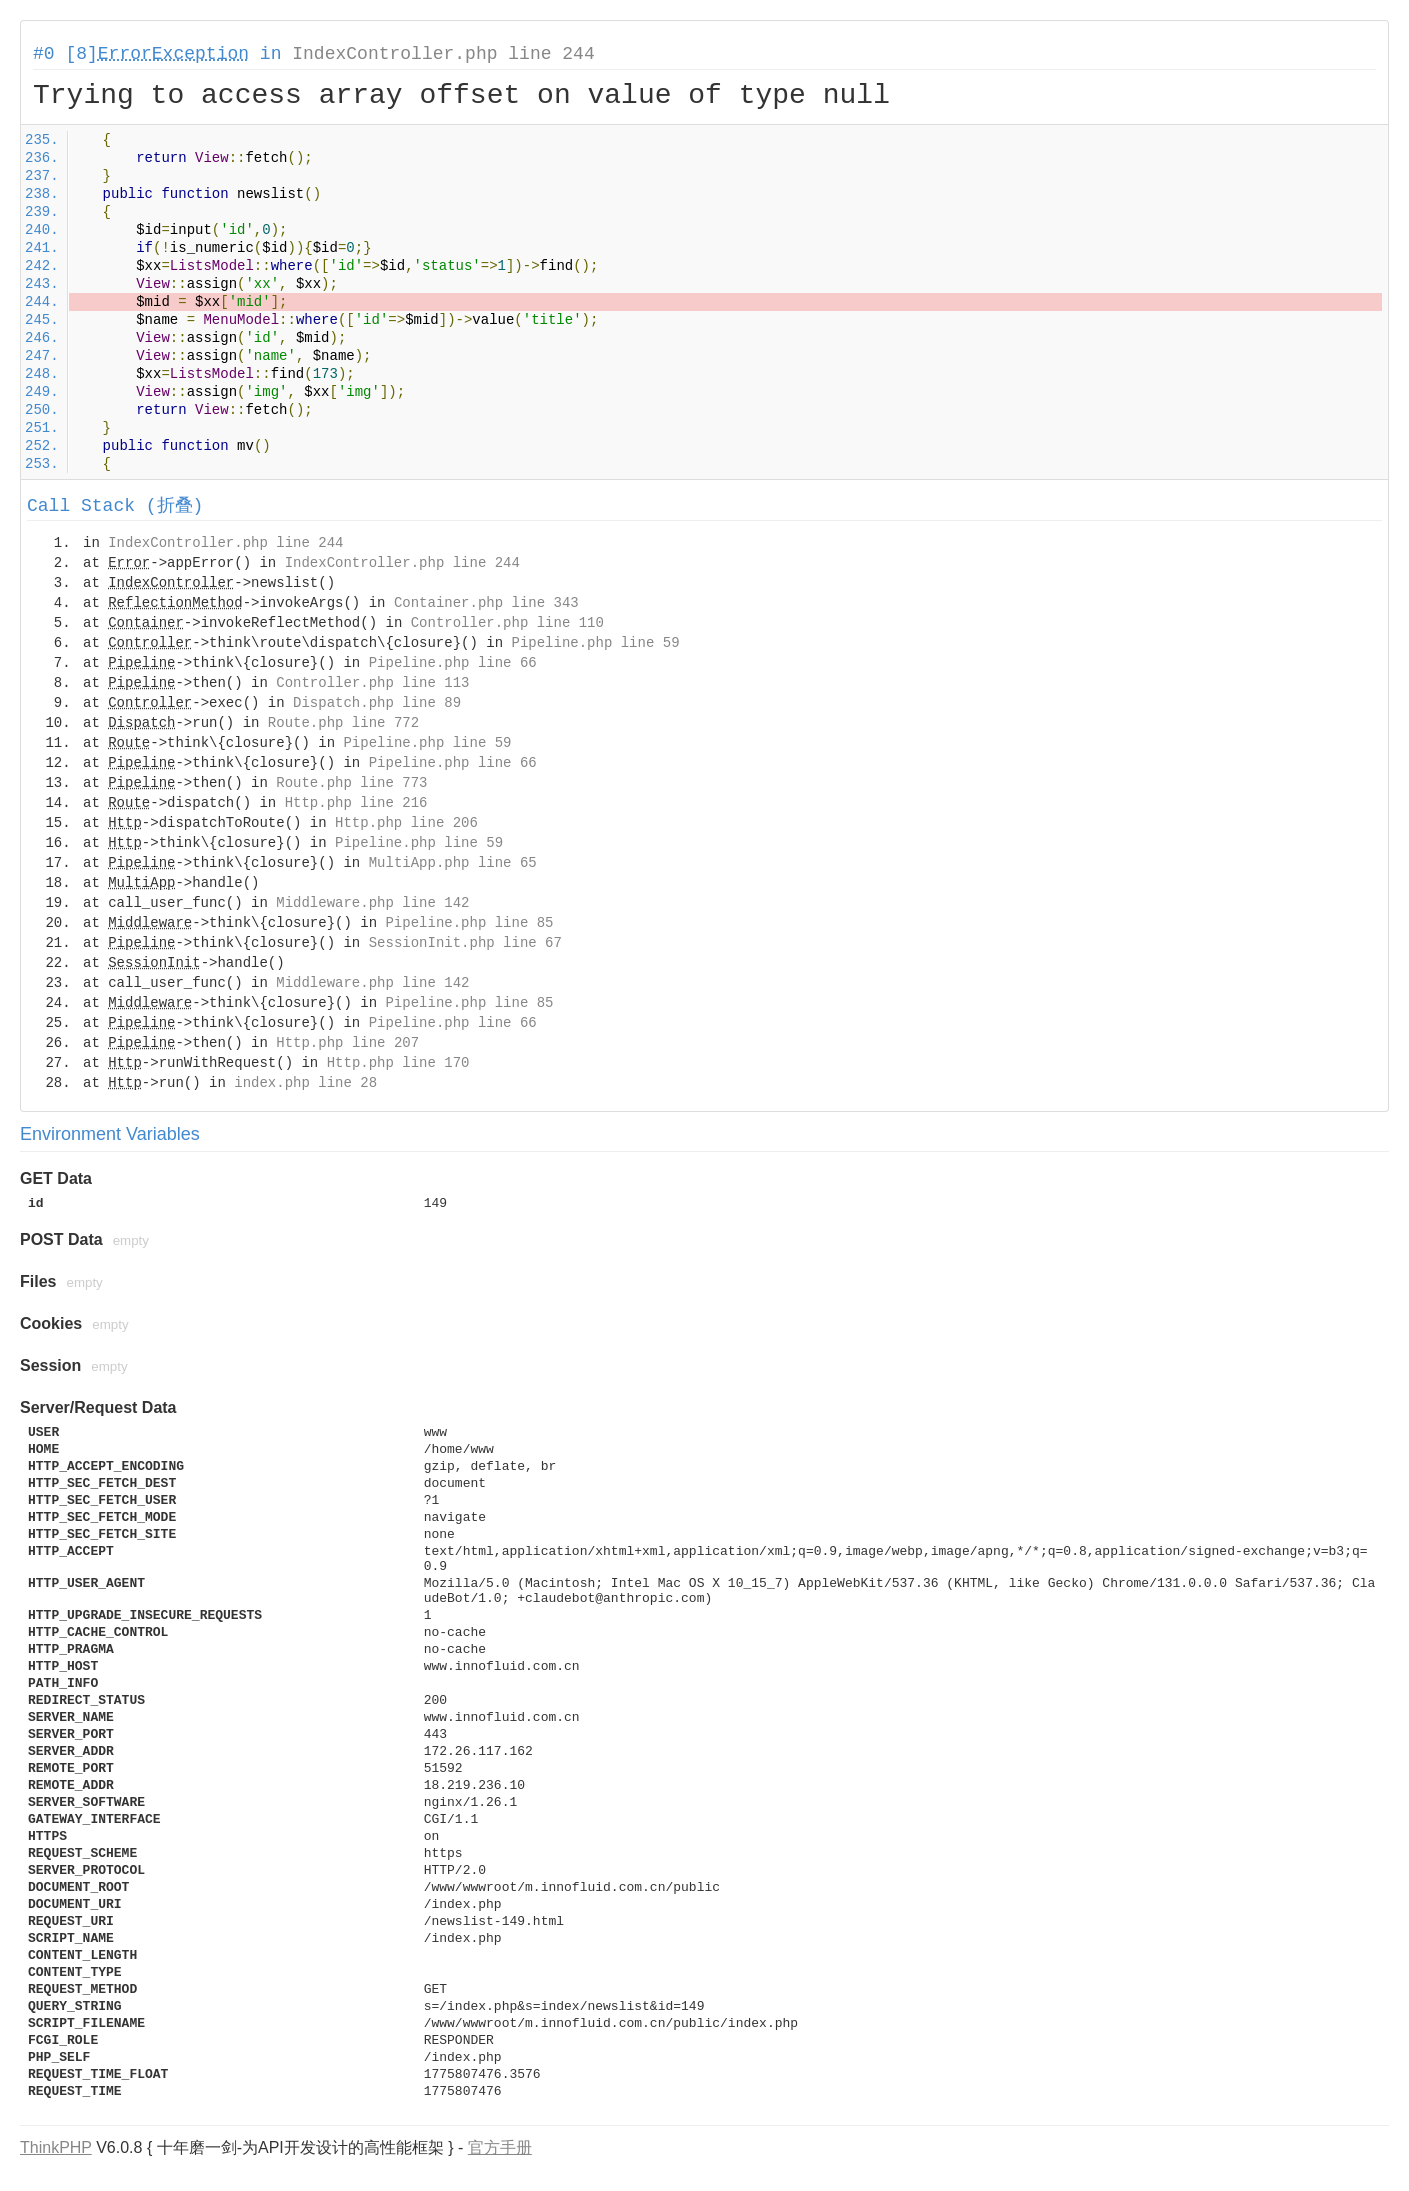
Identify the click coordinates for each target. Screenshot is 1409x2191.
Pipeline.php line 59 (596, 643)
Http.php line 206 (406, 823)
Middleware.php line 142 (372, 903)
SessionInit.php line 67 (465, 943)
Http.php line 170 (398, 1063)
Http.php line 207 (347, 1043)
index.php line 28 (305, 1083)
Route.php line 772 (343, 723)
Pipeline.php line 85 (469, 923)
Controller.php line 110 (507, 623)
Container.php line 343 (486, 603)
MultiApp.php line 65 (453, 863)
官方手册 (500, 2147)
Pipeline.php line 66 (453, 663)
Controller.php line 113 (372, 683)
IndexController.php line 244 (443, 54)
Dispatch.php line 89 (377, 703)
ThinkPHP (56, 2147)
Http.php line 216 (356, 803)
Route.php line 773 (351, 783)
